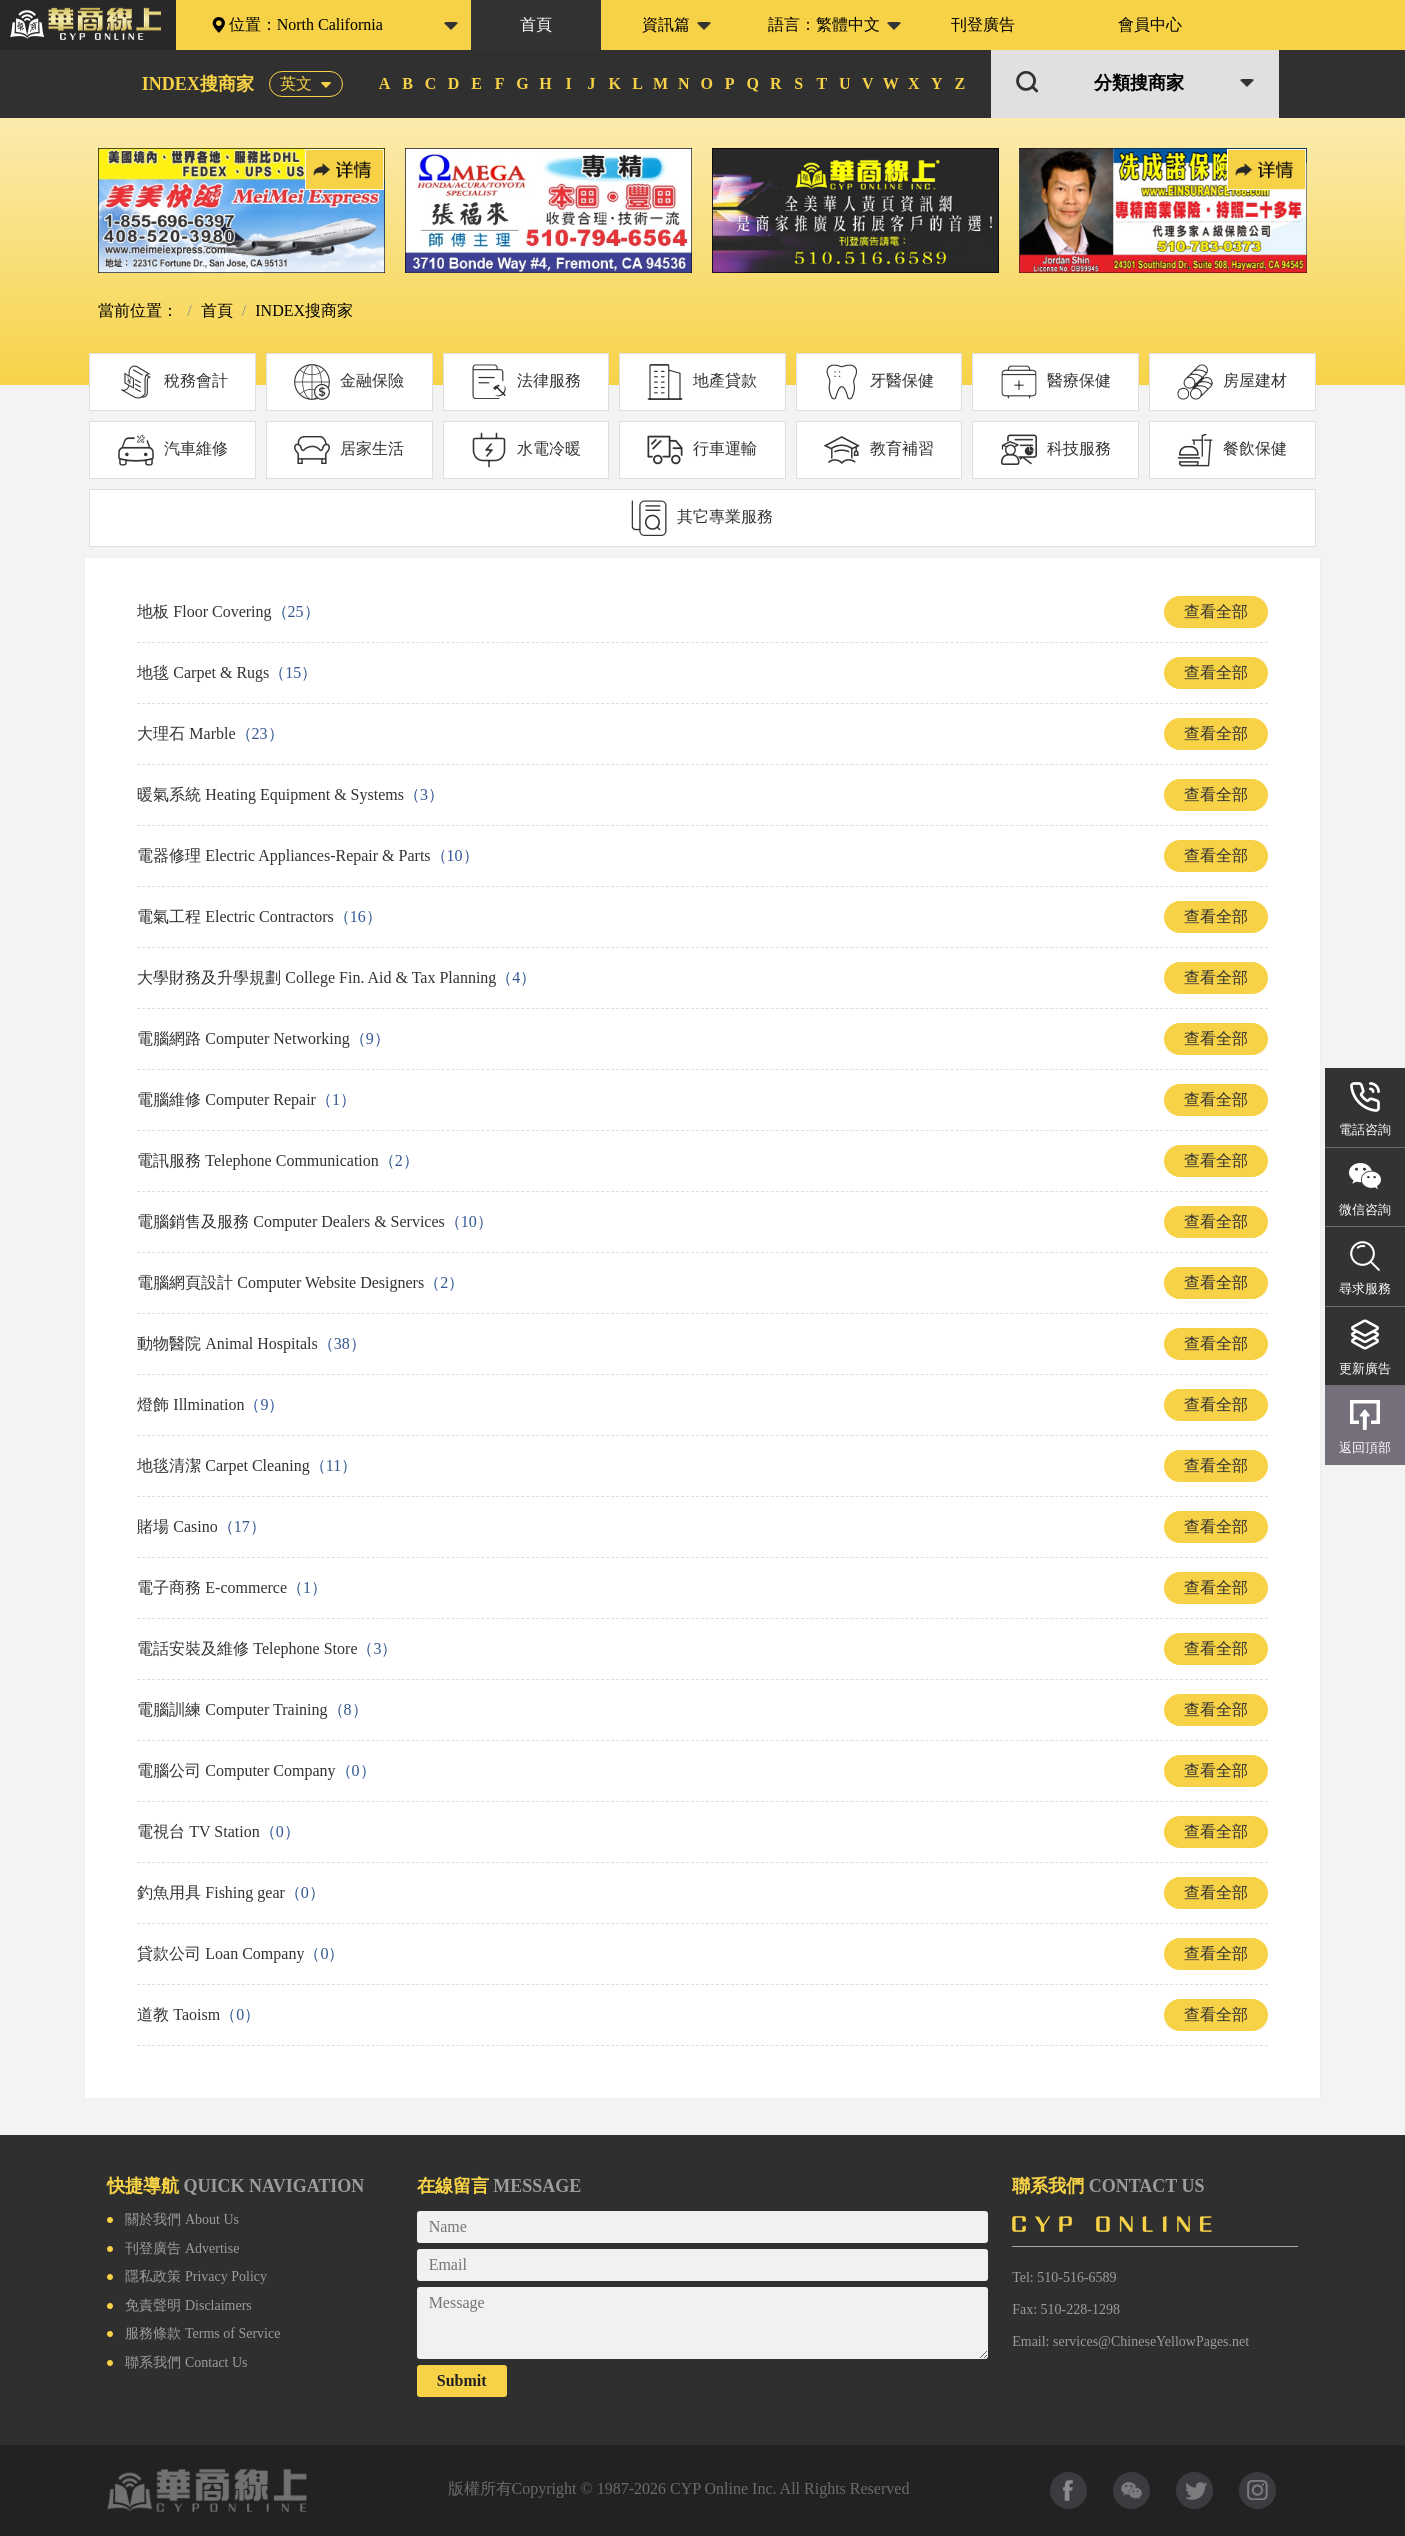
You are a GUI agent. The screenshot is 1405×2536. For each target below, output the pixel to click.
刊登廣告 (983, 24)
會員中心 (1150, 24)
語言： (824, 24)
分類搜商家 (1139, 83)
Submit (462, 2380)
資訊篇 (666, 24)
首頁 (536, 24)
